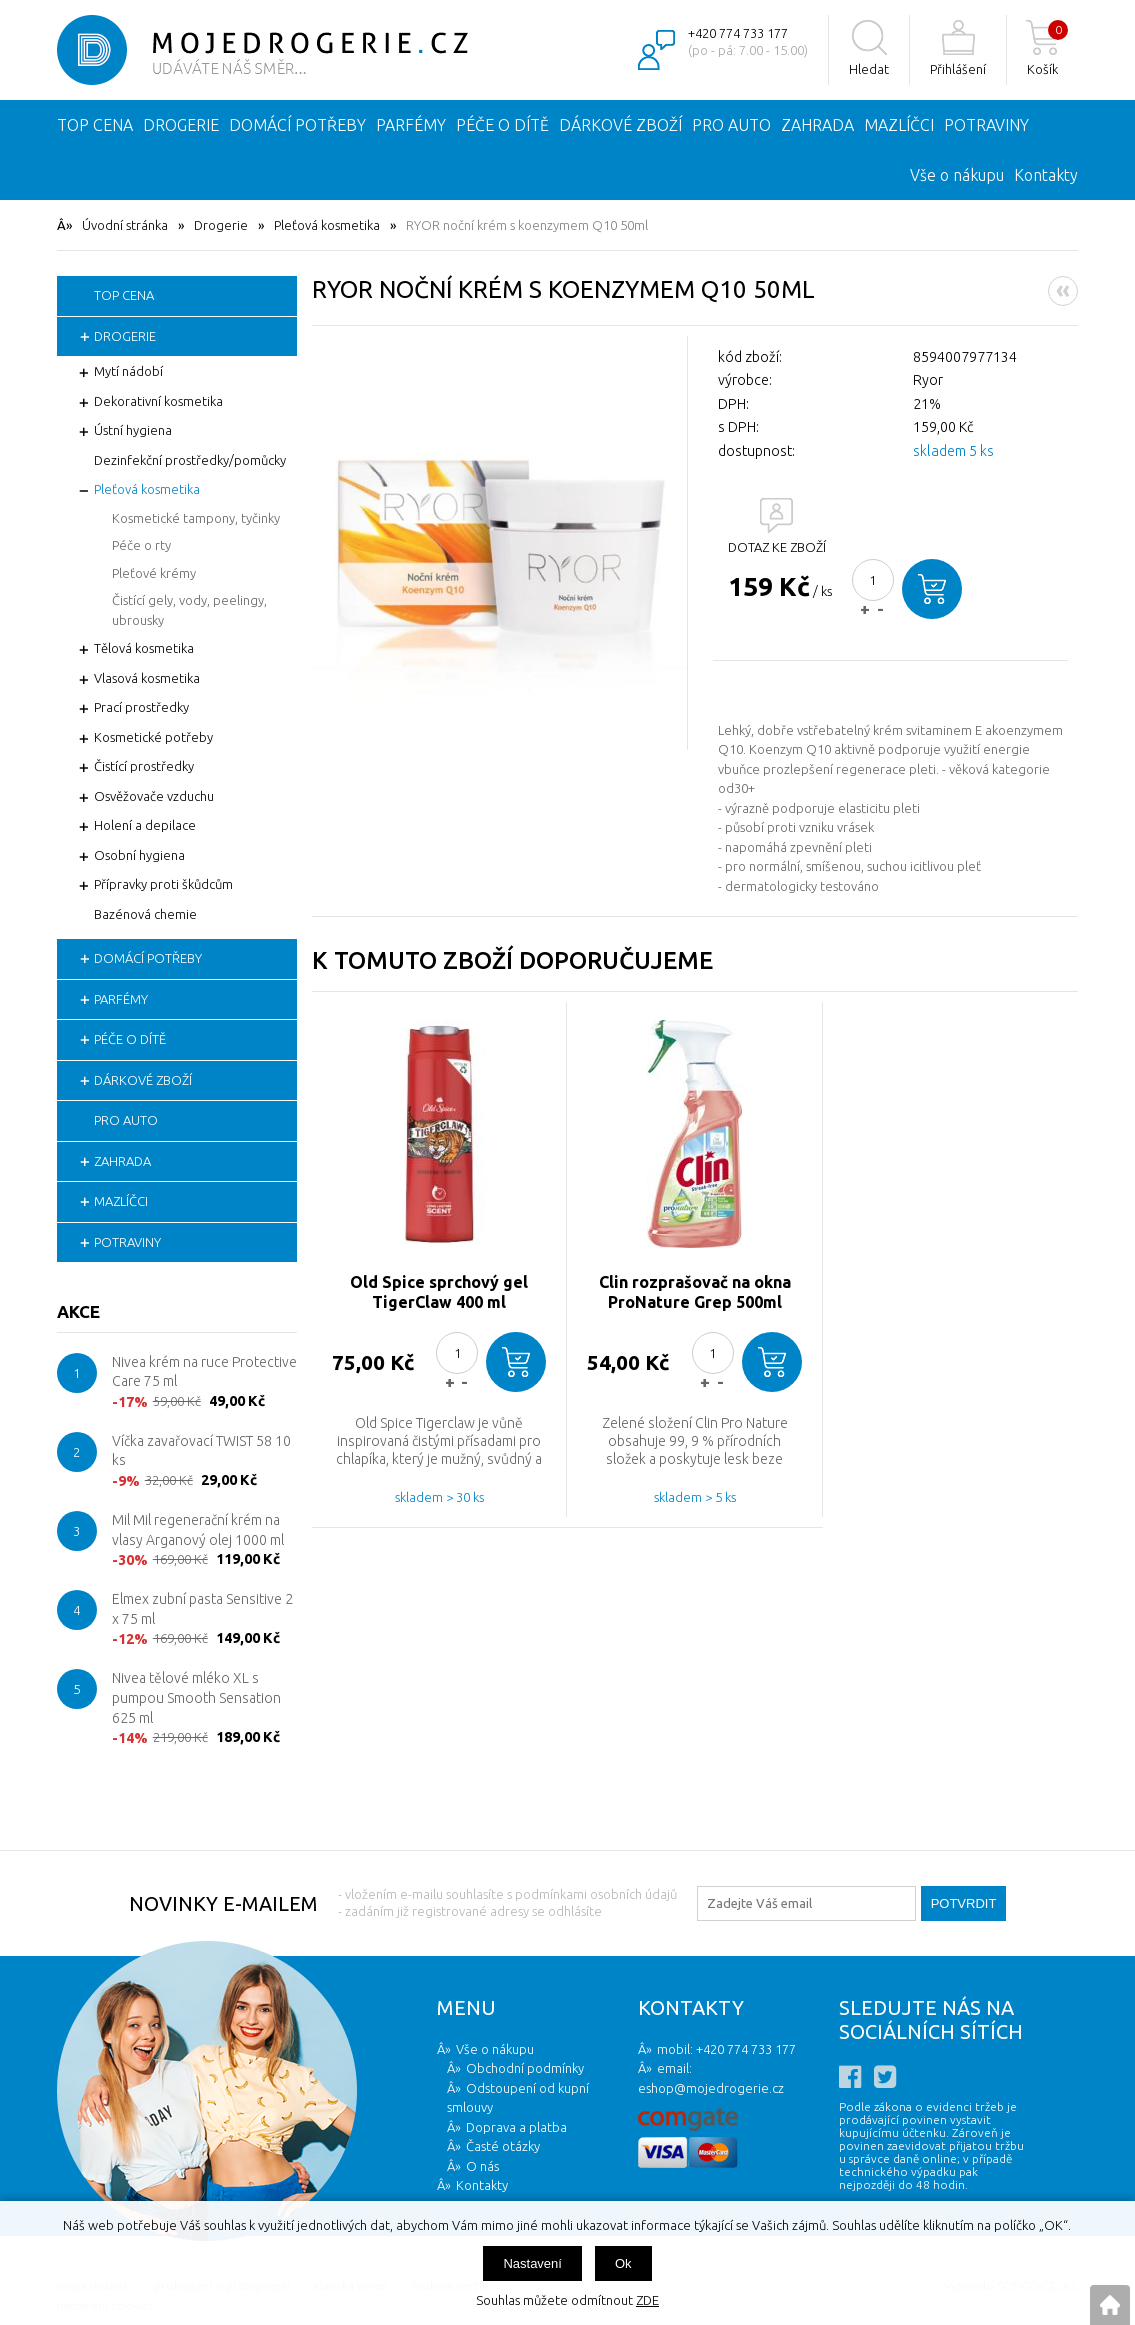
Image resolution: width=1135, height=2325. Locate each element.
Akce (78, 1311)
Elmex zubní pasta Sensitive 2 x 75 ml (202, 1609)
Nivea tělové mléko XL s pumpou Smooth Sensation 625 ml (196, 1697)
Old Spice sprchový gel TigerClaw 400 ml (439, 1292)
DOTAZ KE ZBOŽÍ (777, 547)
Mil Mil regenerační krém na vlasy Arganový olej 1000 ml (198, 1530)
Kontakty (1046, 175)
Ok (623, 2263)
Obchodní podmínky (525, 2068)
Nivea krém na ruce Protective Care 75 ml (204, 1372)
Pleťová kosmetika (327, 225)
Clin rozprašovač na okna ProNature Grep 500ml (695, 1292)
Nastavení (532, 2263)
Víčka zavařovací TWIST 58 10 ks (201, 1451)
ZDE (647, 2300)
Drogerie (221, 225)
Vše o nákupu (957, 175)
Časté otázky (503, 2146)
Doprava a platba (516, 2127)
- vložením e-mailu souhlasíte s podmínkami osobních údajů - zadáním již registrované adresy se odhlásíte (507, 1902)
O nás (482, 2166)
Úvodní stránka (125, 225)
